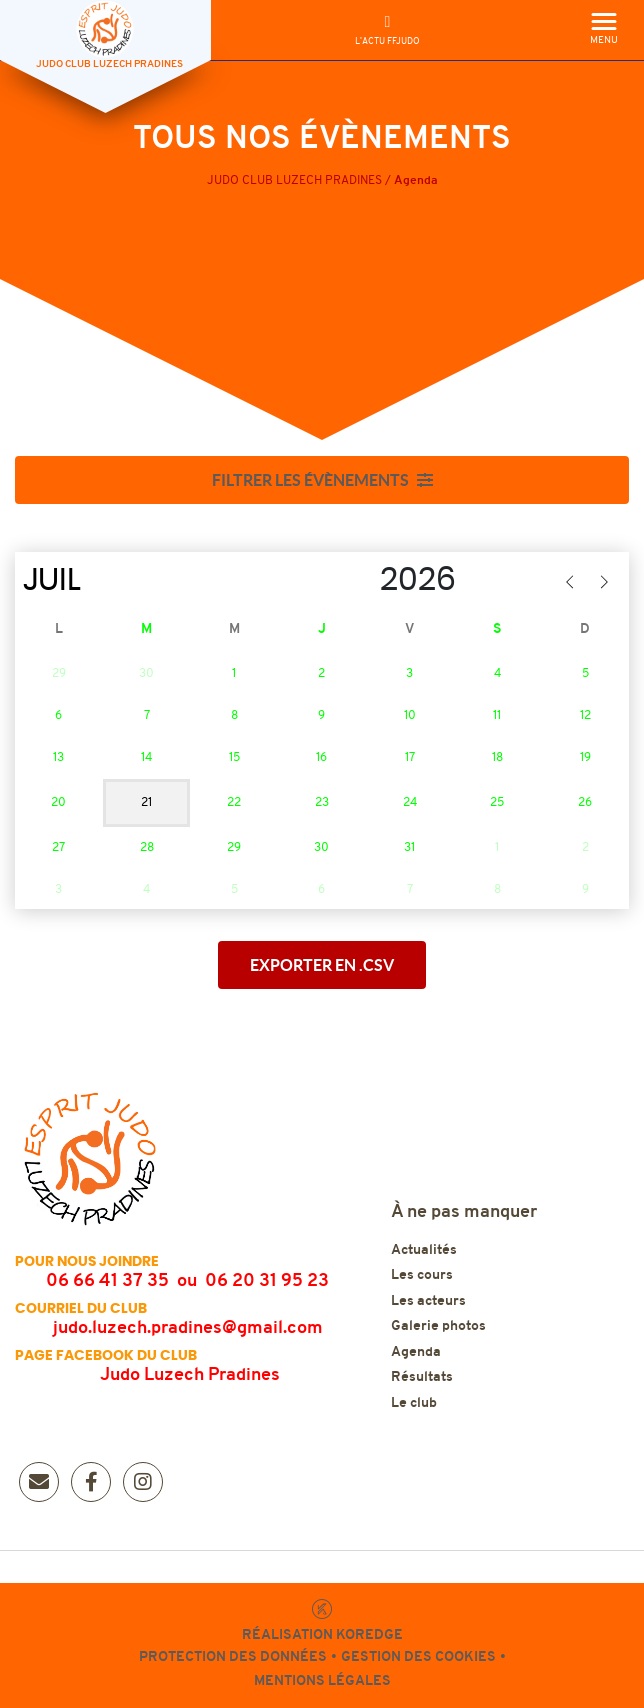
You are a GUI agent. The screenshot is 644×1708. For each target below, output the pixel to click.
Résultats (422, 1377)
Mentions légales (322, 1681)
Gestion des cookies (418, 1657)
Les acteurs (428, 1301)
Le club (414, 1403)
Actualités (424, 1250)
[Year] (359, 580)
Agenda (416, 1352)
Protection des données (233, 1657)
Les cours (422, 1275)
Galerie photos (438, 1326)
